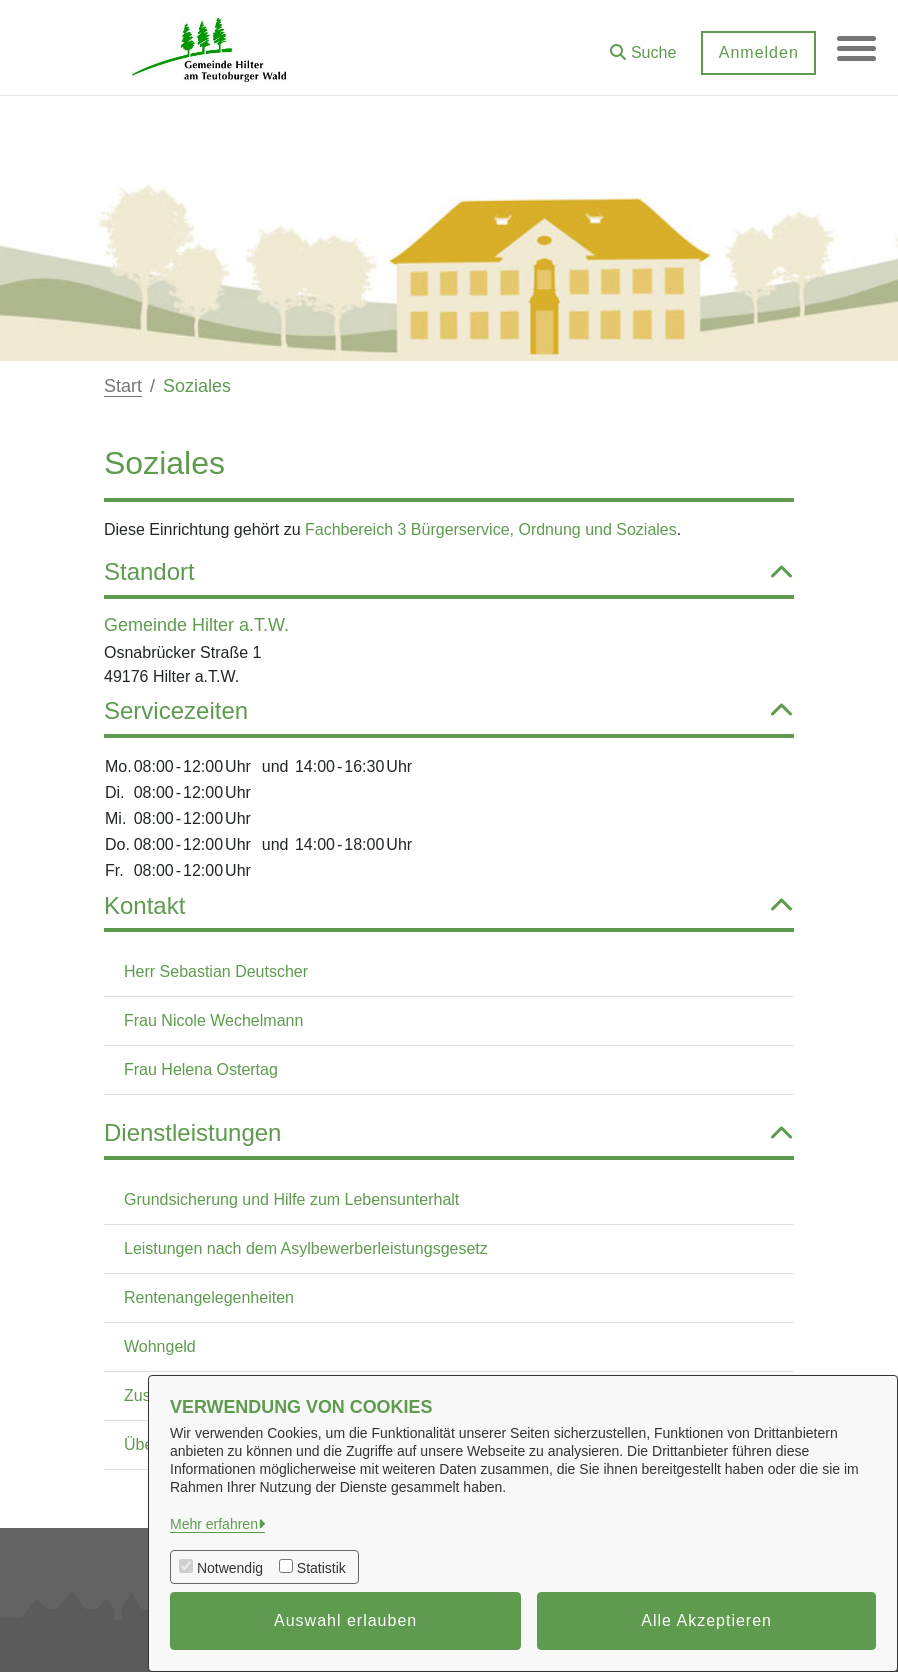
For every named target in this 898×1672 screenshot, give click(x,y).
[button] (642, 45)
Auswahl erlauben (345, 1620)
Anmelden (757, 52)
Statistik (321, 1568)
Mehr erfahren (214, 1524)
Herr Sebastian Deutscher (216, 971)
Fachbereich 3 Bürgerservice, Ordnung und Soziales (491, 529)
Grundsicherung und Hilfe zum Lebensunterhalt (291, 1199)
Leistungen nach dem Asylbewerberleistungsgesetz (306, 1248)
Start (123, 386)
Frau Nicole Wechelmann (213, 1020)
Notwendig (230, 1568)
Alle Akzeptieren (706, 1620)
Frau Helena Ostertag (201, 1069)
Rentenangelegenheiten (209, 1297)
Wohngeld (160, 1346)
